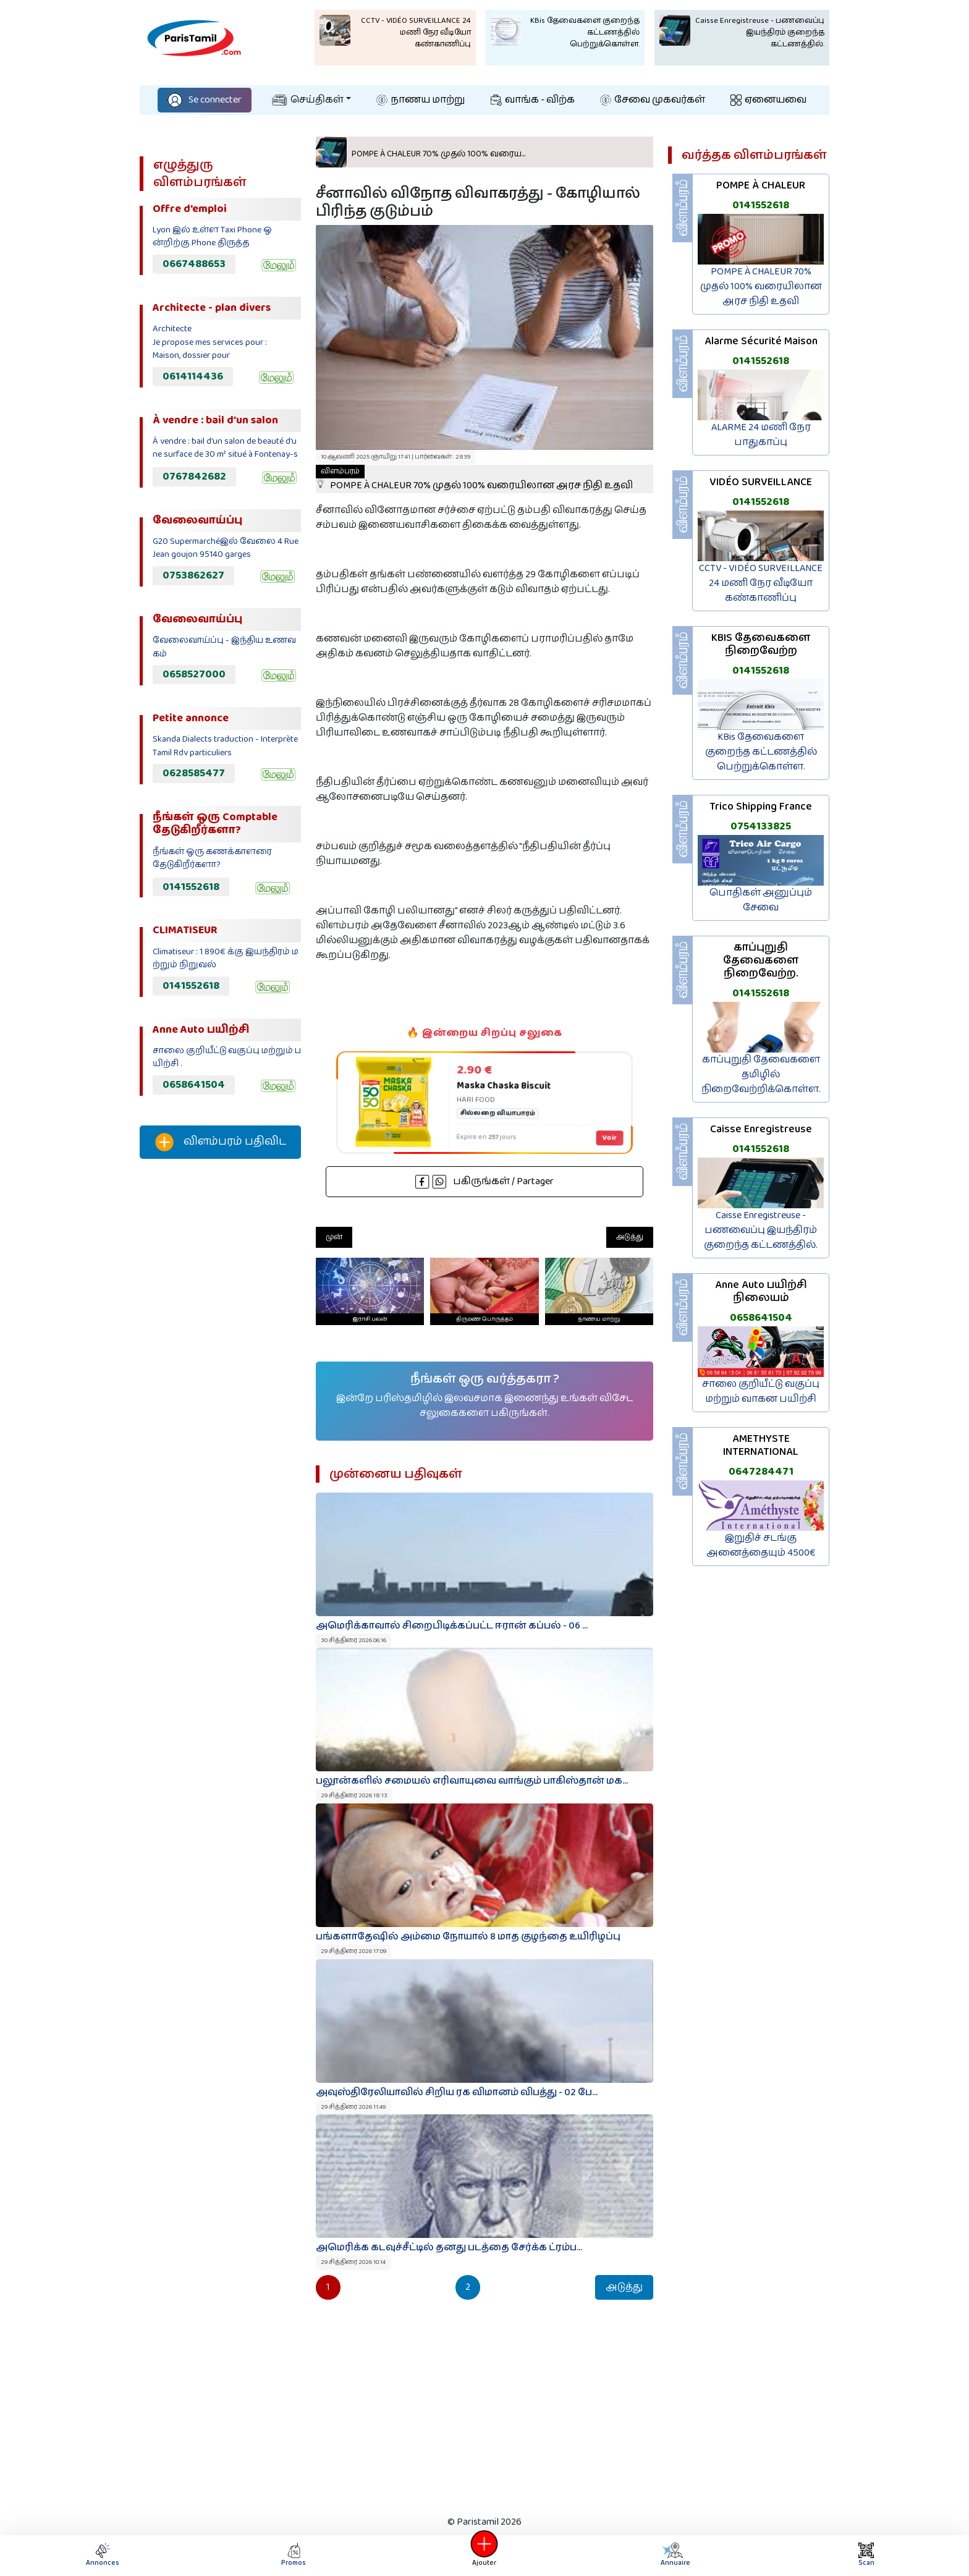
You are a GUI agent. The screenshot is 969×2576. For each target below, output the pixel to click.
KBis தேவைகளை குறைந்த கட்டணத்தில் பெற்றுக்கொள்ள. (761, 751)
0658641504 (194, 1084)
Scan (866, 2555)
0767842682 (194, 476)
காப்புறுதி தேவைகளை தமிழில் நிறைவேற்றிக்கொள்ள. (761, 1074)
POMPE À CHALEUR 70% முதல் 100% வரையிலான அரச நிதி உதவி (474, 479)
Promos (293, 2555)
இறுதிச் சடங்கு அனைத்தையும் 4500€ (761, 1545)
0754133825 (760, 826)
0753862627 (193, 575)
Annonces (102, 2555)
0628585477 (194, 773)
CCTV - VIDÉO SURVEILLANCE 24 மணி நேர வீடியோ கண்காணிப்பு (761, 583)
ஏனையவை (768, 100)
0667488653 (194, 264)
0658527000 (194, 674)
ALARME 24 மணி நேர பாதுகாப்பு (761, 435)
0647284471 (761, 1471)
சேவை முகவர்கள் (652, 100)
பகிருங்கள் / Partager (484, 1181)
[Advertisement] (220, 1373)
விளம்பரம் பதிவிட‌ (220, 1142)
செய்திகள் (308, 100)
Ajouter (484, 2555)
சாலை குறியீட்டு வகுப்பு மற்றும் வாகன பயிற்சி (760, 1391)
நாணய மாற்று (420, 100)
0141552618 (191, 887)
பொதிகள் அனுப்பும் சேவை (760, 900)
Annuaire (673, 2555)
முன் (334, 1237)
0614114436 (193, 376)
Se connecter (204, 100)
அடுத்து (629, 1237)
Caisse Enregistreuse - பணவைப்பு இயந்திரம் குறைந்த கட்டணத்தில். (761, 1230)
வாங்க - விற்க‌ (533, 100)
